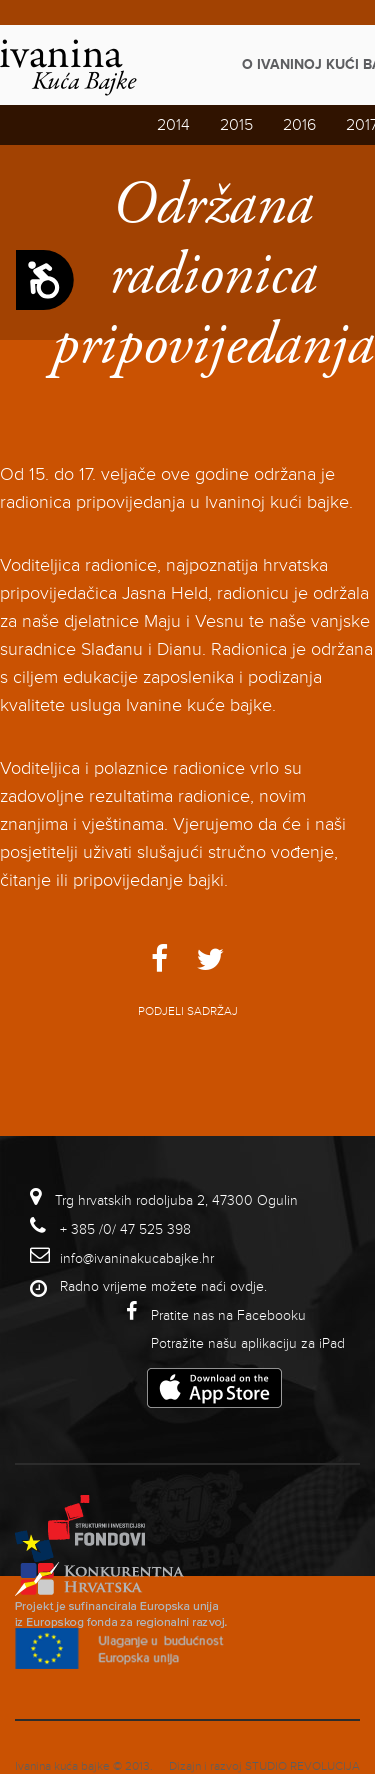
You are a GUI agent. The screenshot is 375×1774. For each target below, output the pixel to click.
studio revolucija (302, 1766)
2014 (173, 125)
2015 (236, 125)
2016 (299, 125)
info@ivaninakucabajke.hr (137, 1258)
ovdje (247, 1286)
